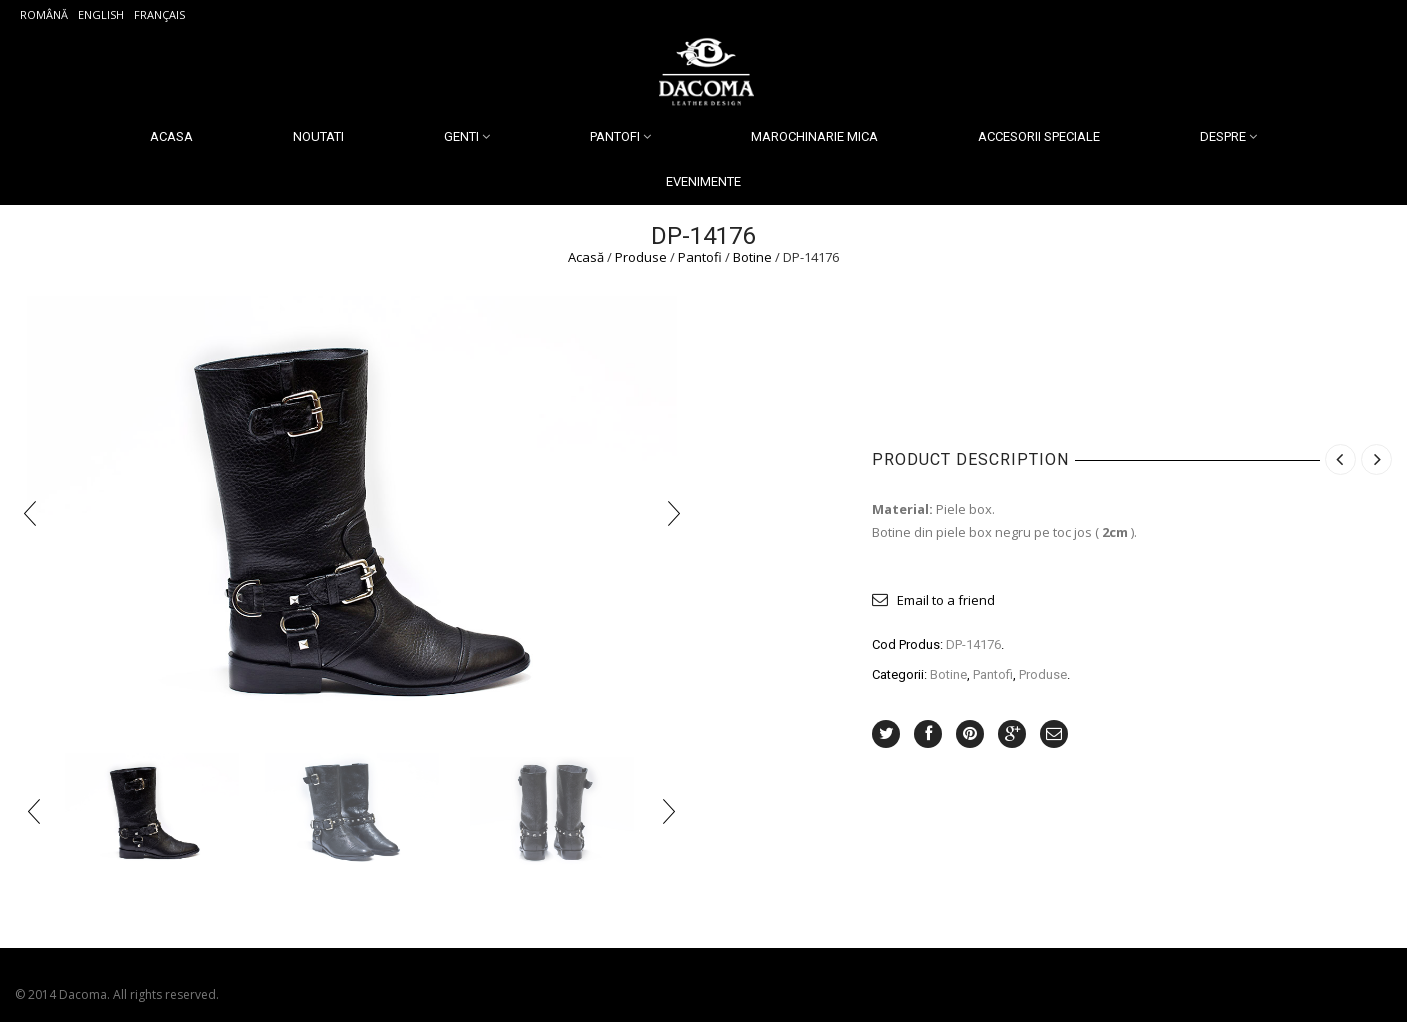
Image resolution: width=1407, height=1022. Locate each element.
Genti (461, 136)
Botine (752, 257)
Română (44, 14)
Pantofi (615, 136)
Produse (641, 257)
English (101, 14)
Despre (1223, 136)
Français (159, 14)
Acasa (171, 136)
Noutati (318, 136)
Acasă (586, 257)
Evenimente (703, 181)
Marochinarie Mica (814, 136)
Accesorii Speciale (1039, 136)
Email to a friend (946, 600)
